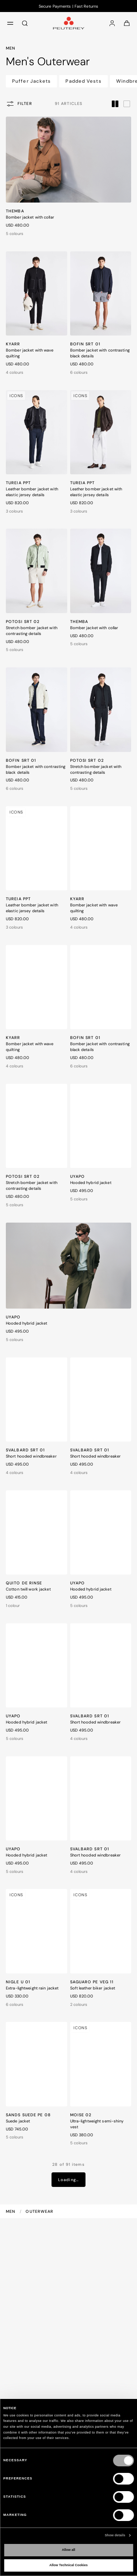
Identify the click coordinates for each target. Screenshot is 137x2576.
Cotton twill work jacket (28, 1589)
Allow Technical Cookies (68, 2565)
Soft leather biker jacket (92, 1988)
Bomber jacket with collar (30, 217)
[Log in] (112, 23)
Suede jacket (18, 2121)
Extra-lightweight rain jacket (32, 1988)
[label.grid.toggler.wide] (126, 103)
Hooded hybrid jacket (90, 1182)
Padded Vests (83, 81)
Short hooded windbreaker (31, 1456)
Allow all (68, 2550)
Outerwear (39, 2211)
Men (11, 2211)
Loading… (68, 2179)
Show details (115, 2535)
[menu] (10, 23)
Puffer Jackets (31, 81)
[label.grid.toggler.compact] (115, 103)
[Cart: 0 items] (126, 23)
